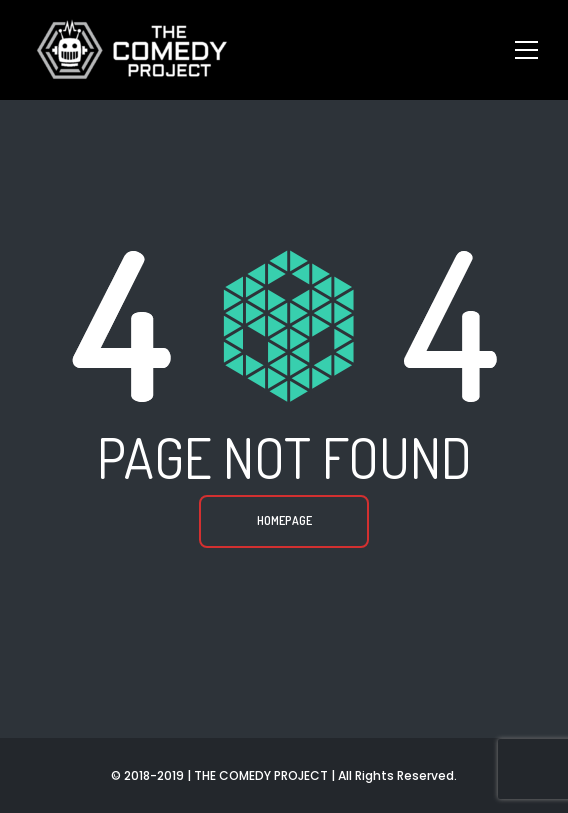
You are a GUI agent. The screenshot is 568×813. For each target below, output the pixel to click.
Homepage (284, 520)
